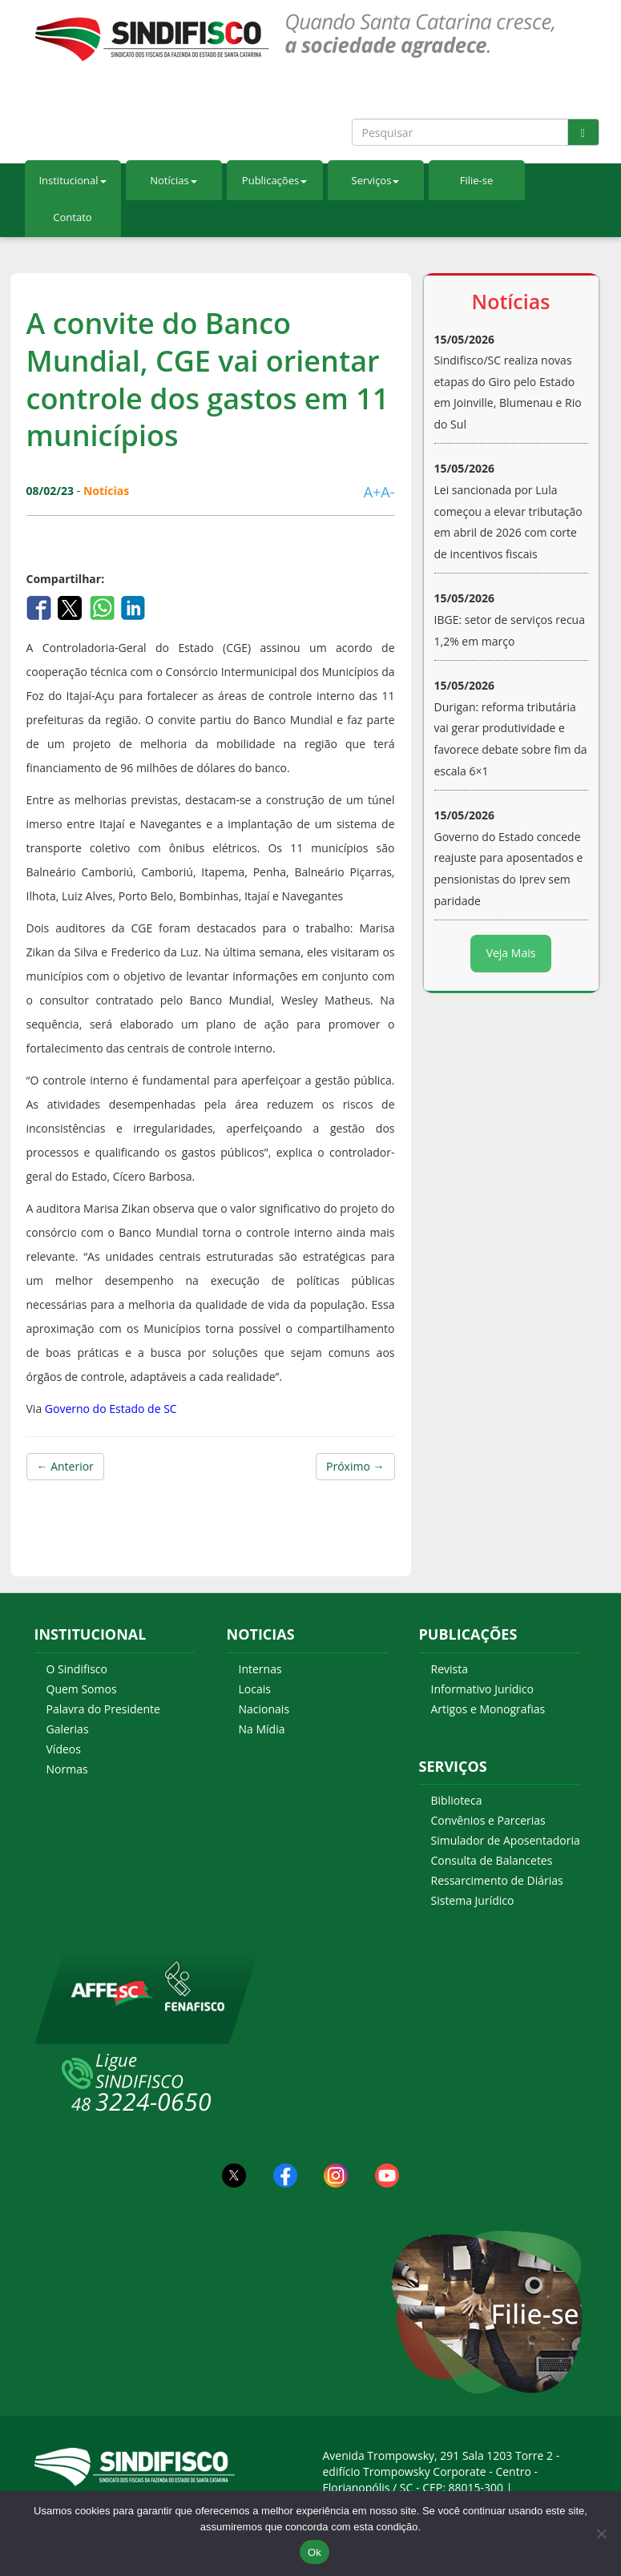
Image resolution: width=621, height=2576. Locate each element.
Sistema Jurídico (472, 1900)
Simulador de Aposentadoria (505, 1840)
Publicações (274, 180)
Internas (260, 1668)
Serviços (376, 180)
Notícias (173, 180)
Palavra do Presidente (103, 1709)
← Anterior (65, 1466)
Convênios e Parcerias (488, 1820)
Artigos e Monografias (488, 1709)
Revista (449, 1668)
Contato (72, 217)
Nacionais (264, 1709)
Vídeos (63, 1749)
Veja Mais (511, 952)
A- (387, 491)
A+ (372, 491)
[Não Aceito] (601, 2534)
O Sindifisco (76, 1668)
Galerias (67, 1729)
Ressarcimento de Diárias (497, 1880)
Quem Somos (81, 1689)
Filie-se (477, 180)
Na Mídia (262, 1729)
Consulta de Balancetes (492, 1860)
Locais (255, 1689)
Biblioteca (456, 1800)
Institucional (72, 180)
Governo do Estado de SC (111, 1408)
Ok (314, 2552)
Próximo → (355, 1466)
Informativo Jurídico (482, 1689)
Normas (67, 1769)
